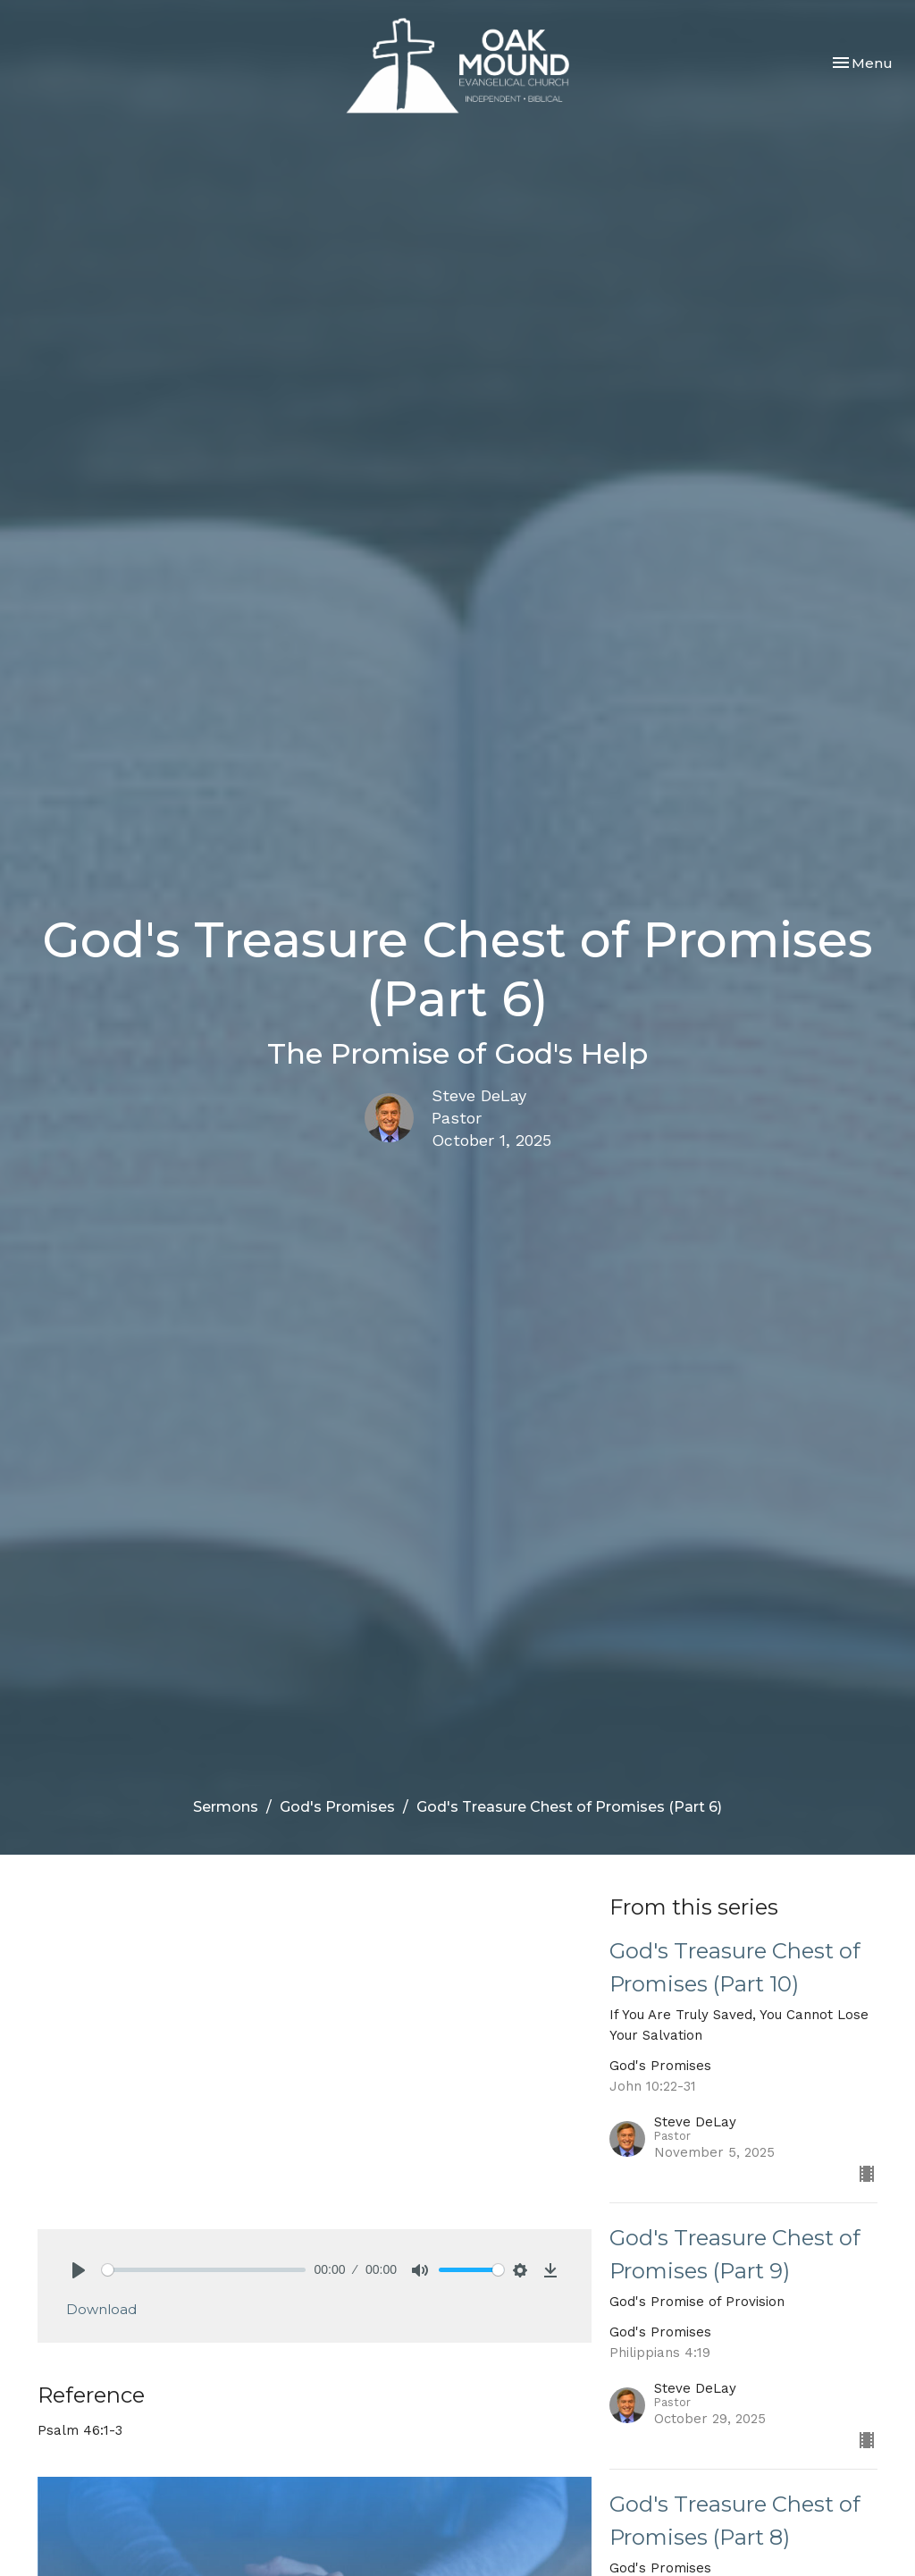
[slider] (204, 2269)
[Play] (78, 2270)
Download (101, 2309)
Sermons (225, 1806)
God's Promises (337, 1806)
